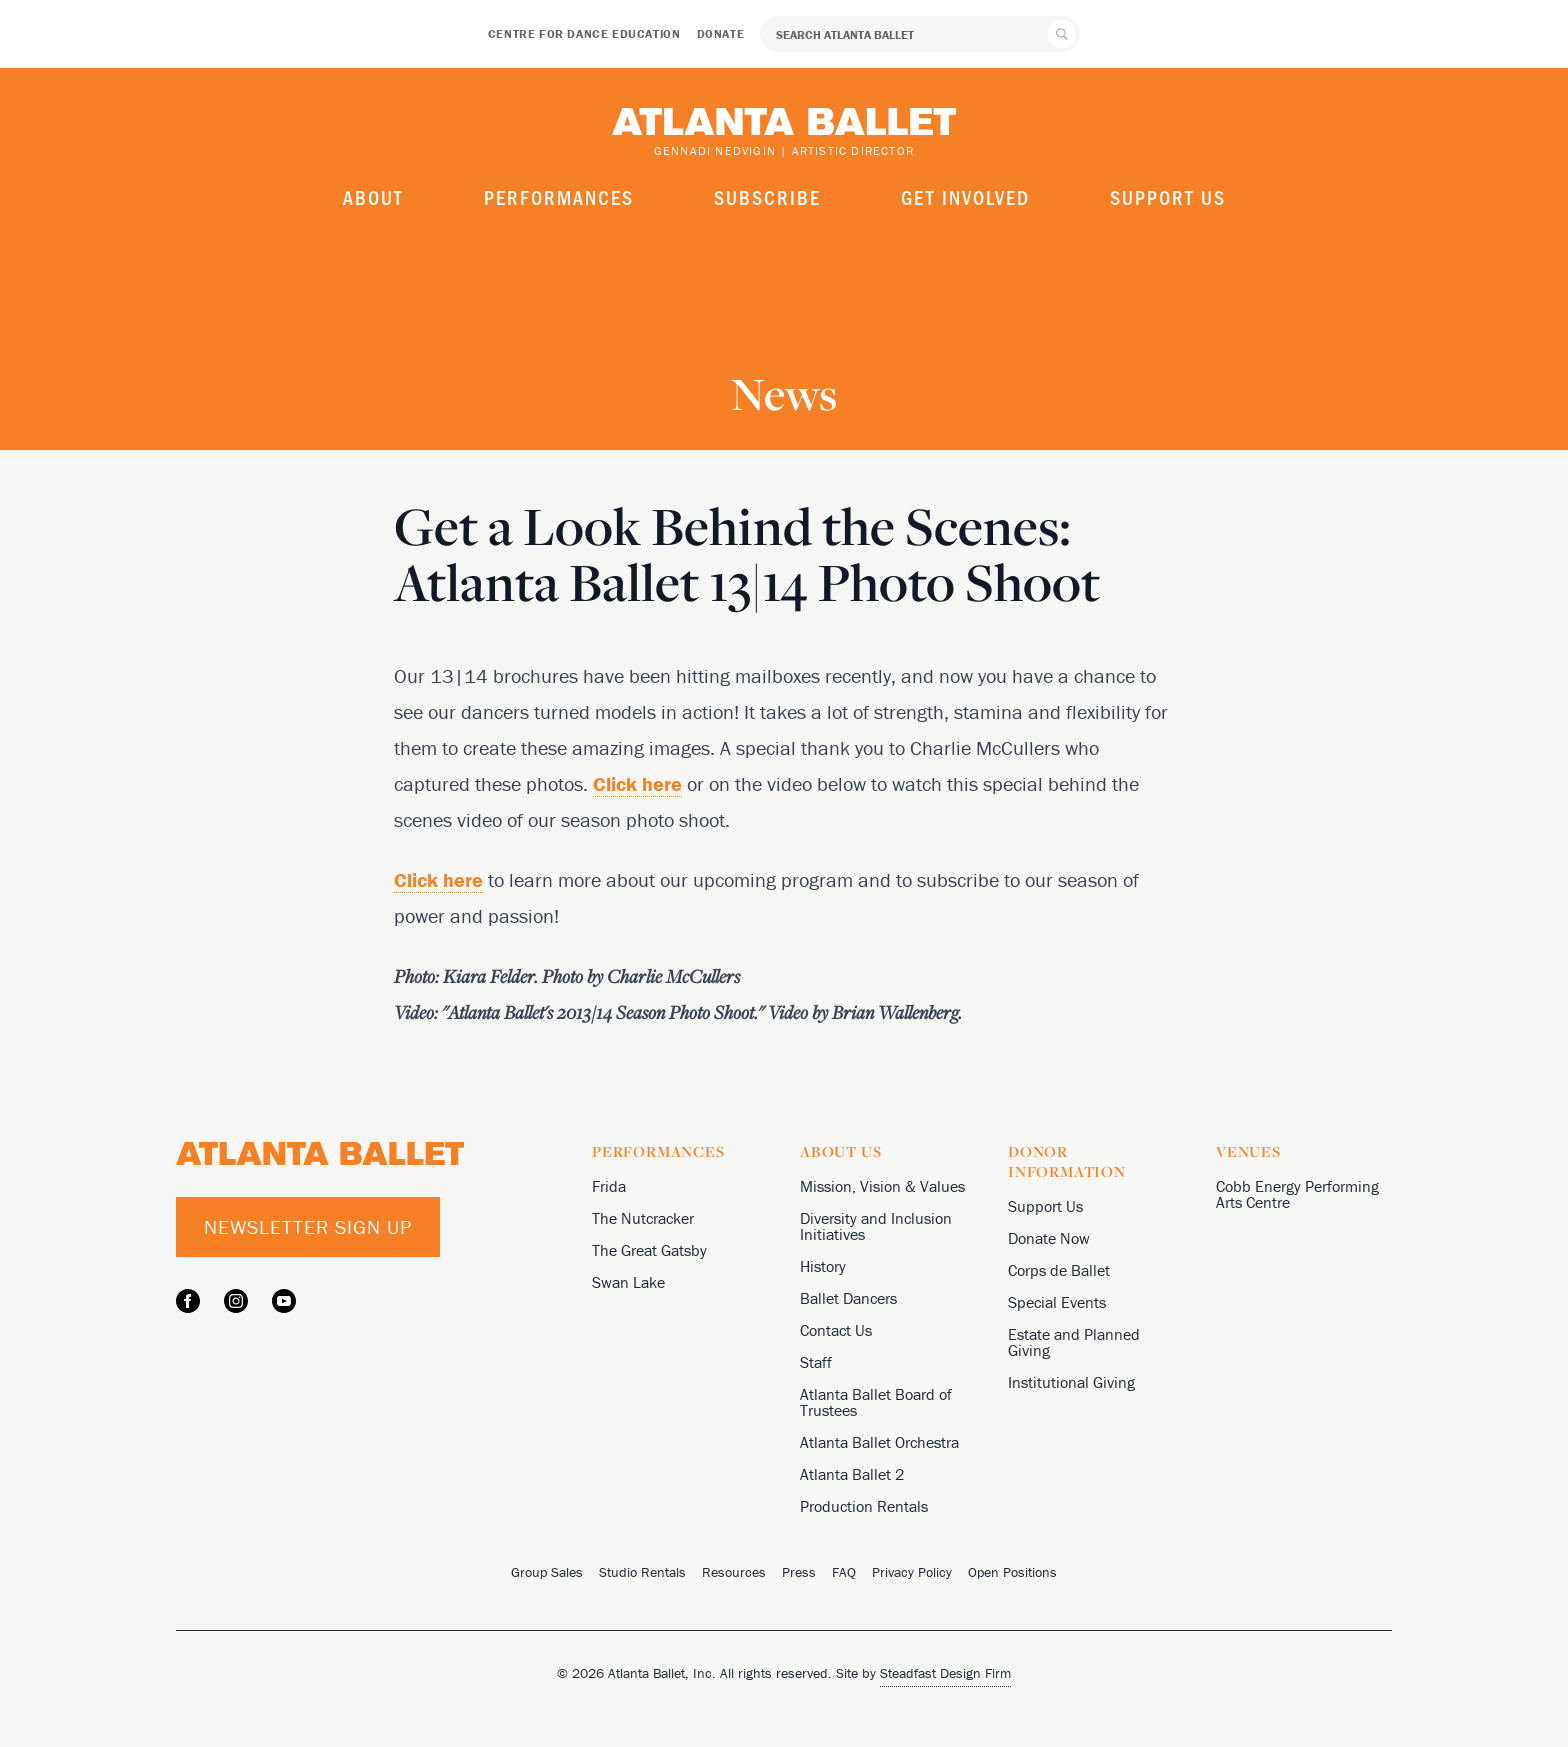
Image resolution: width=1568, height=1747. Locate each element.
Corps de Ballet (1059, 1270)
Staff (816, 1362)
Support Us (1168, 197)
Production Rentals (864, 1506)
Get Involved (965, 197)
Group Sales (547, 1572)
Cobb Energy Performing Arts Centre (1297, 1194)
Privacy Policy (912, 1572)
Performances (559, 197)
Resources (734, 1572)
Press (799, 1572)
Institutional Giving (1071, 1382)
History (823, 1266)
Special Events (1057, 1302)
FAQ (844, 1572)
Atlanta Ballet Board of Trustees (876, 1402)
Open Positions (1012, 1572)
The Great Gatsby (649, 1250)
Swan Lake (628, 1282)
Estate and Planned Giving (1074, 1342)
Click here (637, 783)
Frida (609, 1186)
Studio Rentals (642, 1572)
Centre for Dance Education (584, 33)
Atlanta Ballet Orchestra (879, 1442)
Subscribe (767, 197)
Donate (721, 33)
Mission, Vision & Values (882, 1186)
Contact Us (836, 1330)
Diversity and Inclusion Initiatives (876, 1226)
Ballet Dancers (848, 1298)
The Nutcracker (643, 1218)
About (373, 197)
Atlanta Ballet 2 (852, 1474)
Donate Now (1049, 1238)
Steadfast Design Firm (945, 1673)
